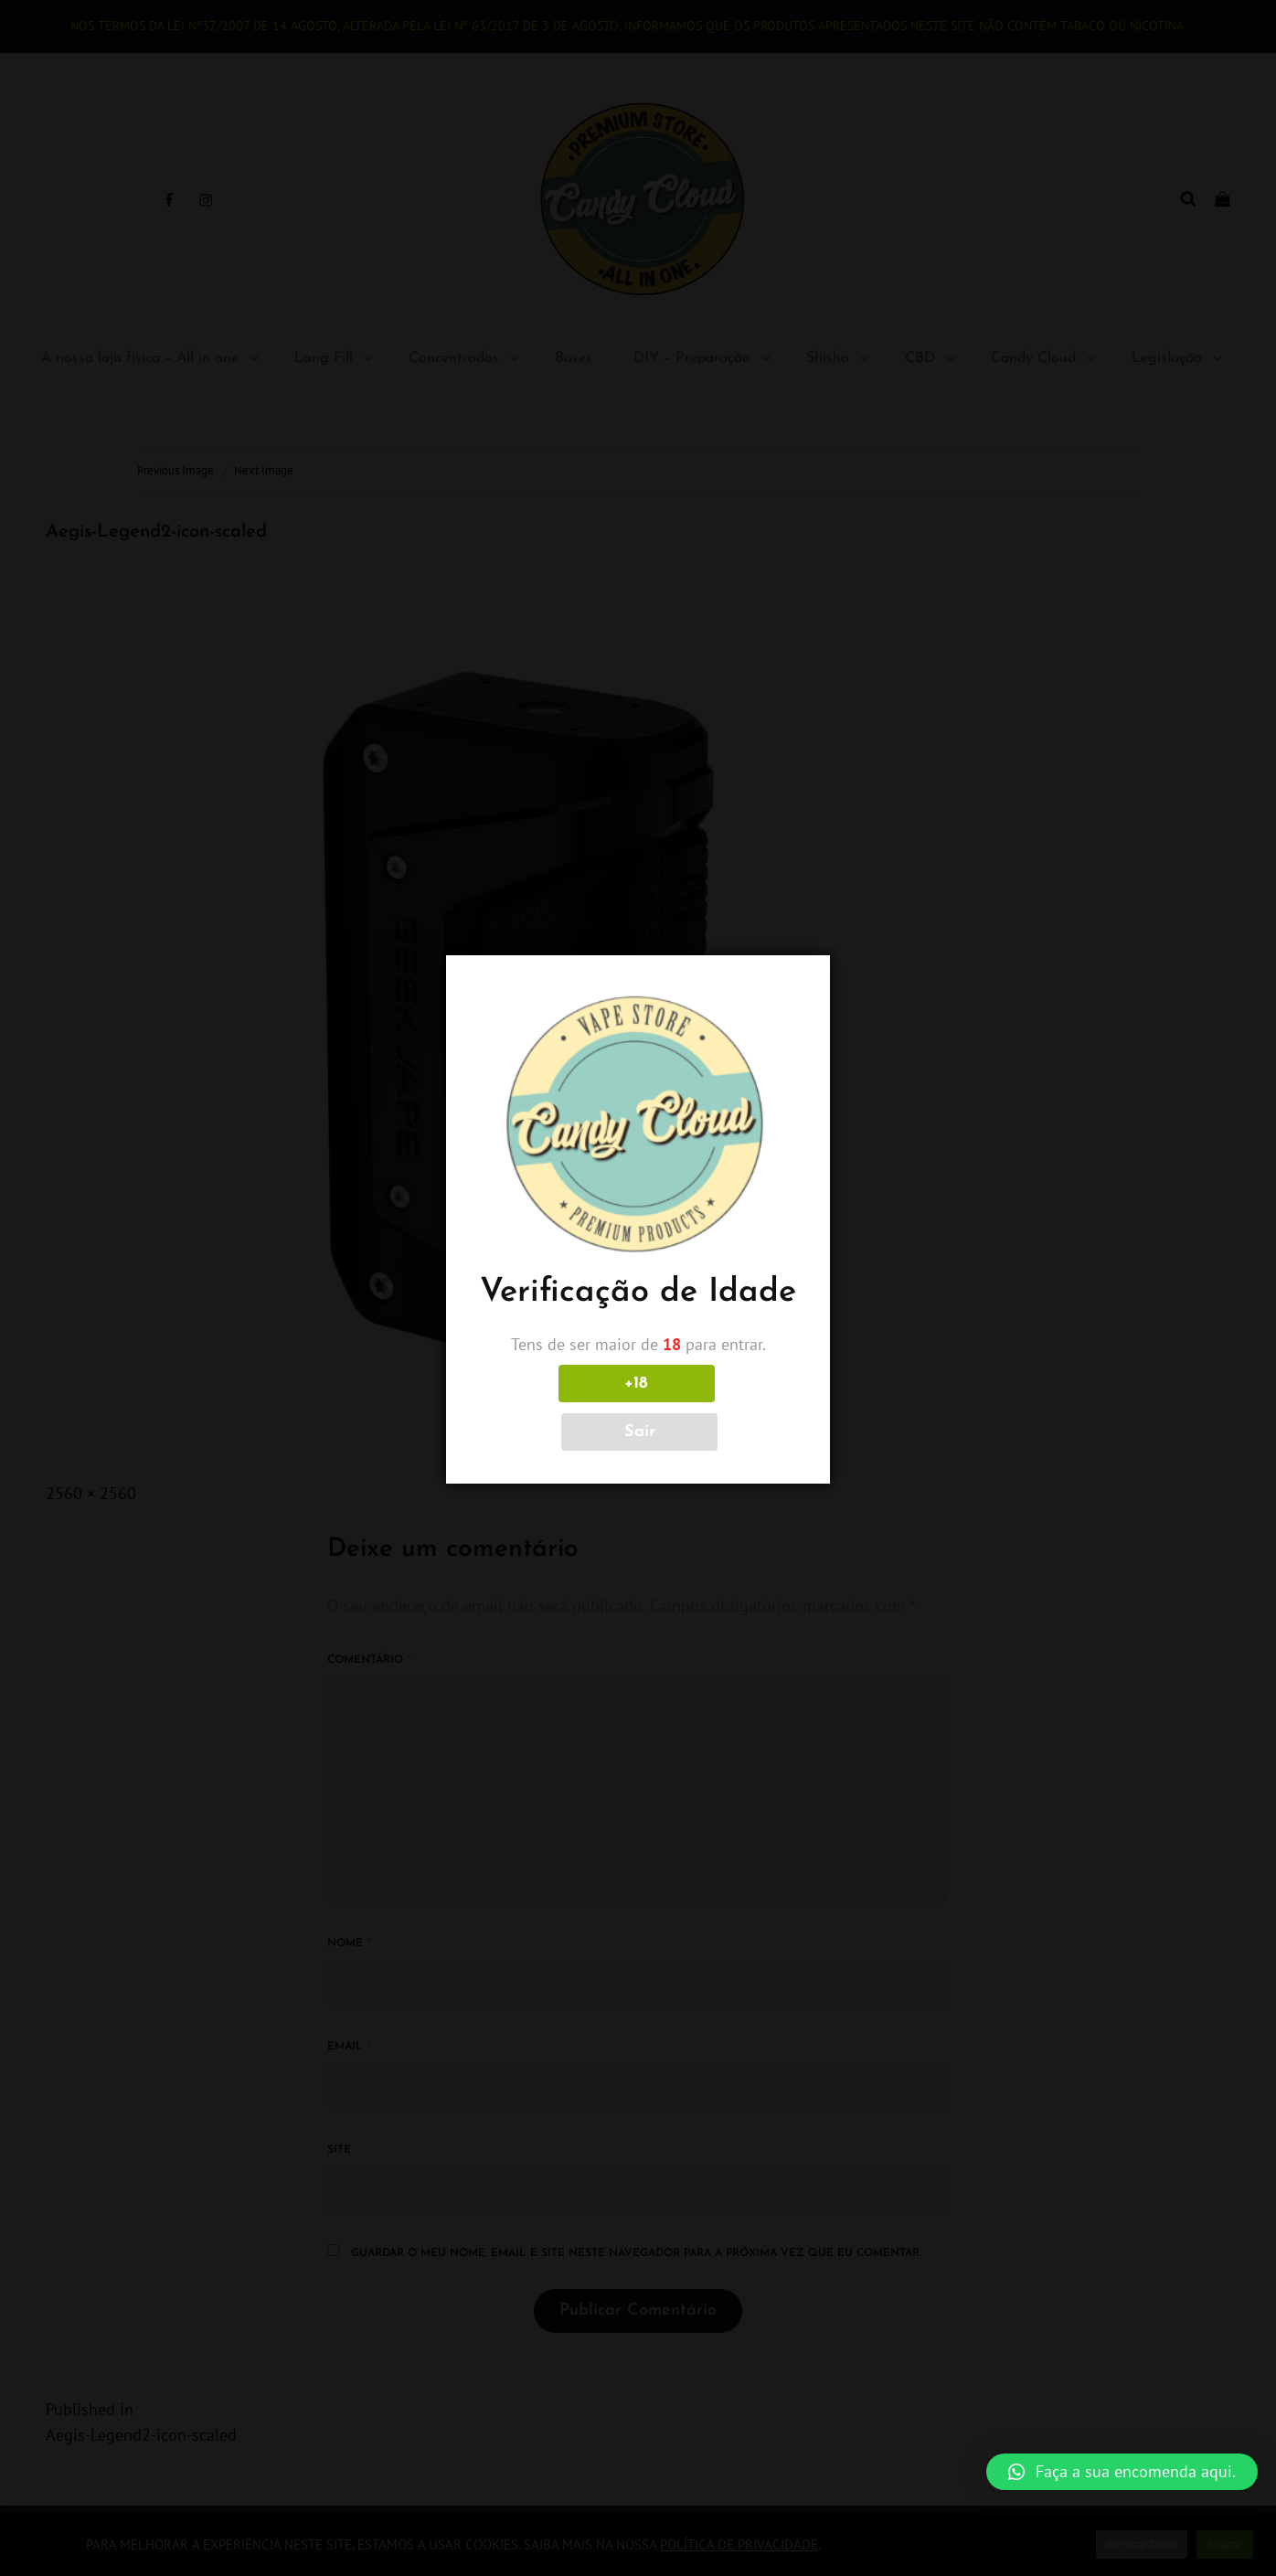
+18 (557, 1407)
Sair (719, 1407)
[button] (1122, 2472)
